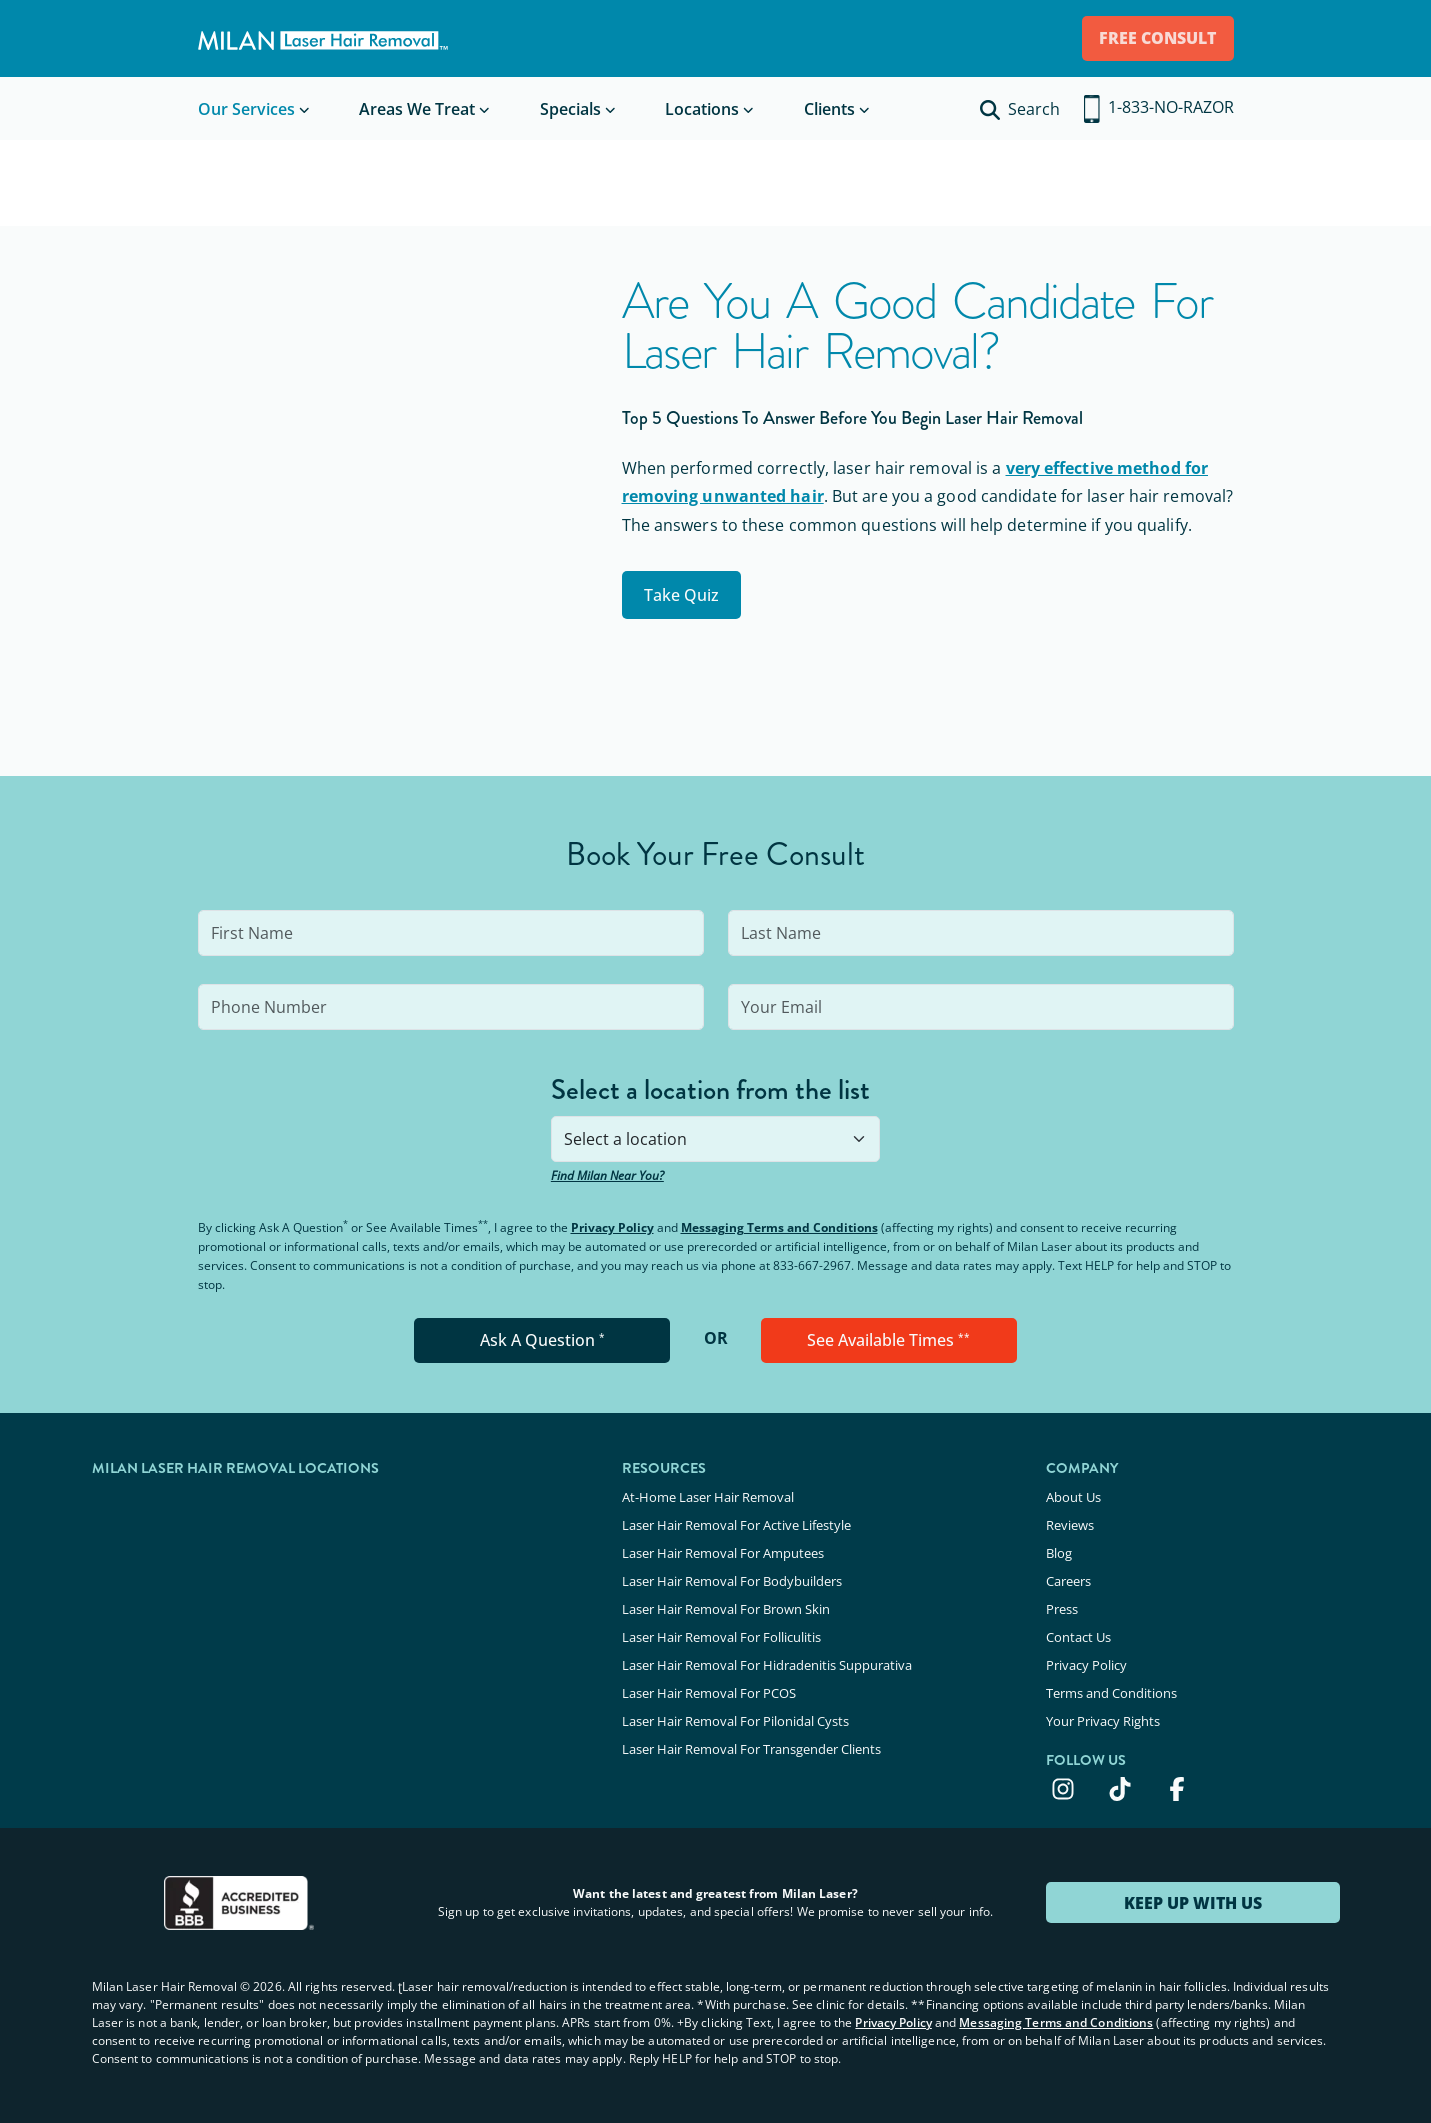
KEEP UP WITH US (1193, 1893)
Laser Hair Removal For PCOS (709, 1685)
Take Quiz (684, 594)
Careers (1068, 1577)
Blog (1059, 1550)
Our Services (246, 109)
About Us (1073, 1496)
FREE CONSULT (1154, 38)
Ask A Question (542, 1340)
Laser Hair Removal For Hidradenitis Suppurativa (767, 1658)
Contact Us (1078, 1631)
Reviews (1070, 1523)
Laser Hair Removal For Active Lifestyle (736, 1523)
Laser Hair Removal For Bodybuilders (732, 1577)
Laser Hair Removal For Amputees (723, 1550)
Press (1062, 1604)
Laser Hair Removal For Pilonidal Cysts (735, 1712)
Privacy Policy (612, 1227)
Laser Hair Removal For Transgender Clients (751, 1739)
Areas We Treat (417, 109)
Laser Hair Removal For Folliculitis (721, 1631)
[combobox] (715, 1139)
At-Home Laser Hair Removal (708, 1496)
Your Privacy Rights (1103, 1712)
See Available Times (888, 1340)
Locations (702, 109)
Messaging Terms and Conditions (779, 1227)
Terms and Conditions (1111, 1685)
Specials (570, 109)
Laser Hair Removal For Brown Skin (726, 1604)
